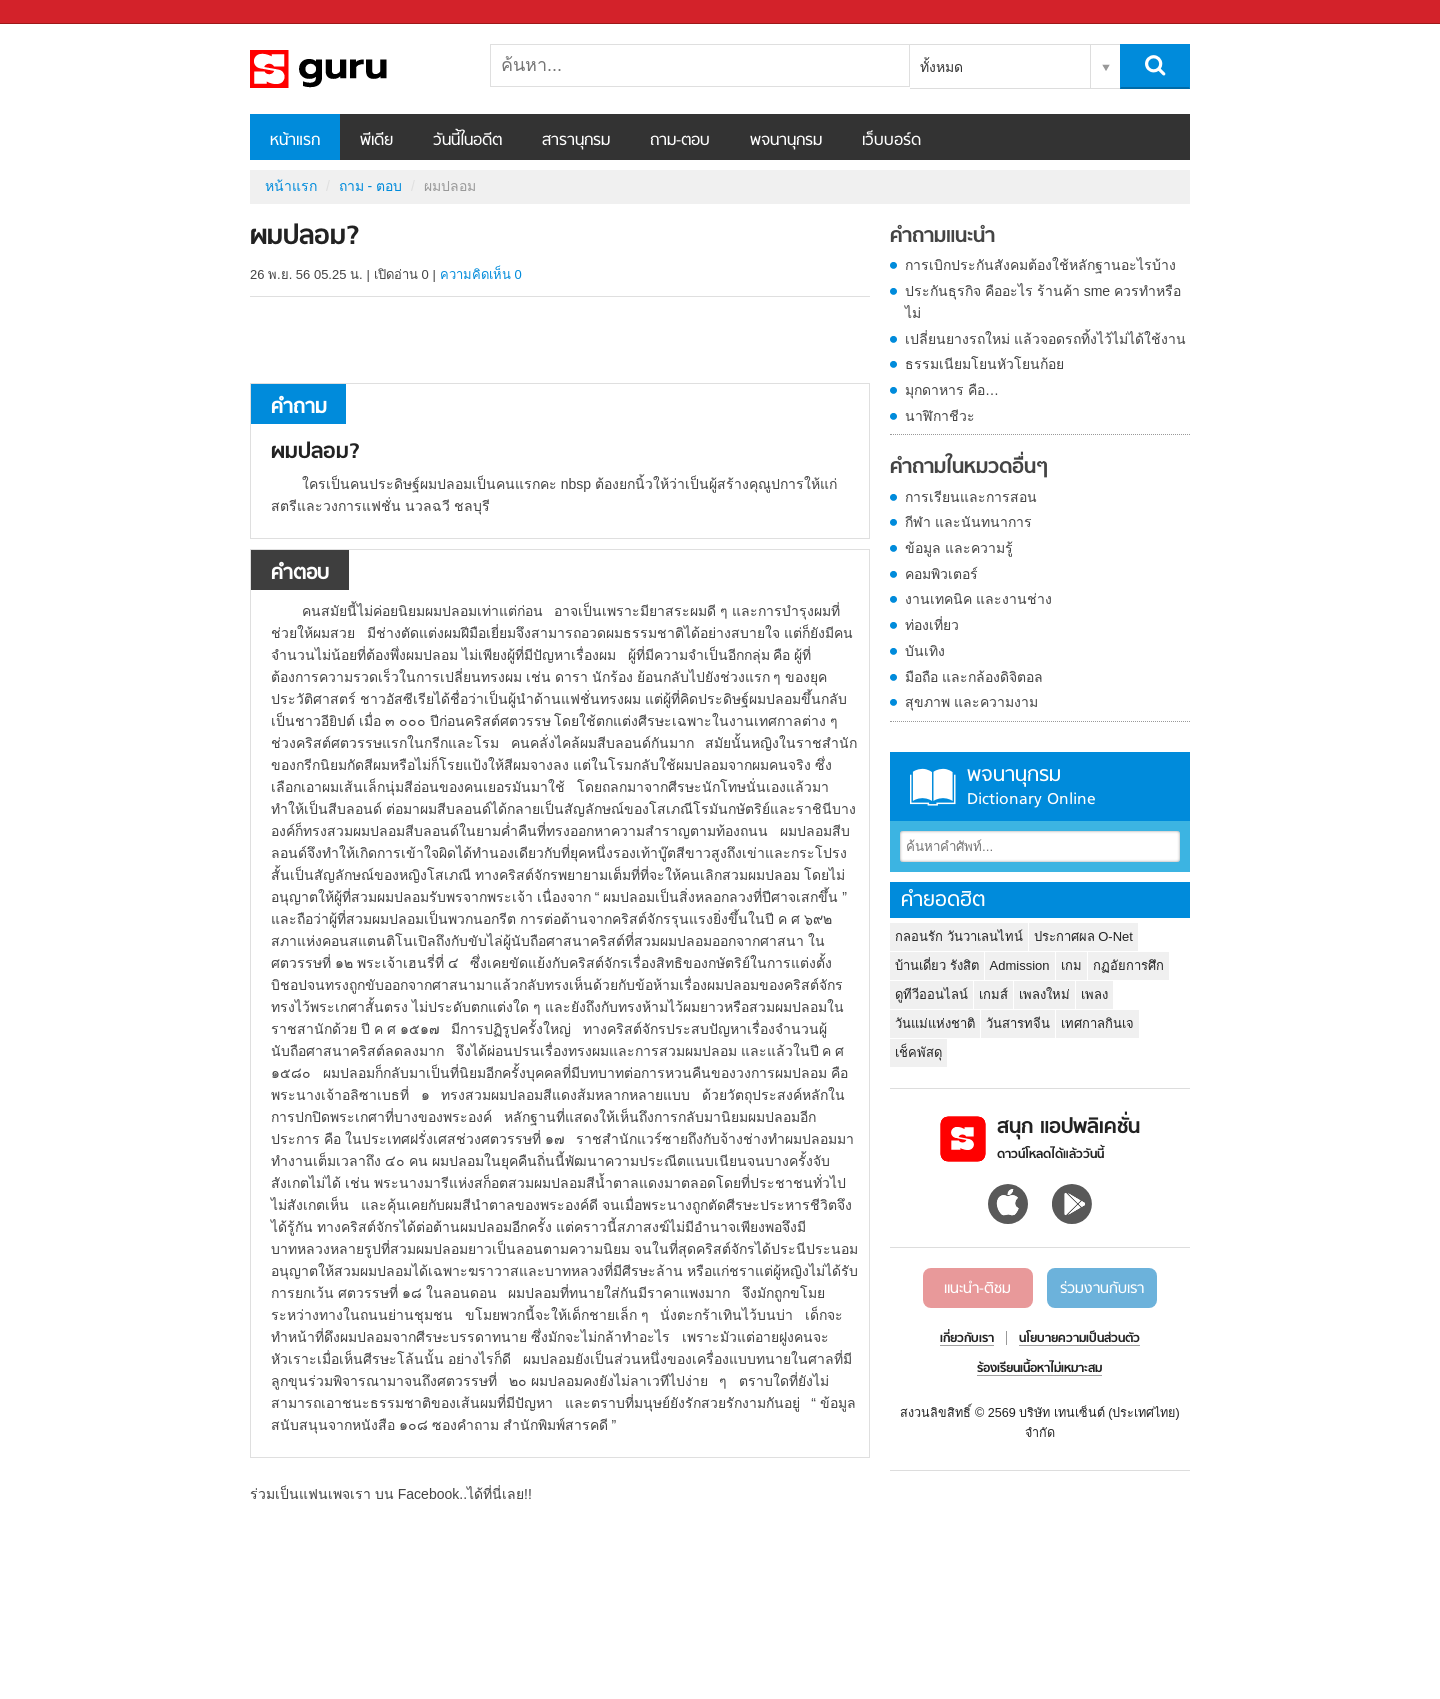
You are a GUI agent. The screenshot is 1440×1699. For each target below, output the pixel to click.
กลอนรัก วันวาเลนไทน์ (959, 936)
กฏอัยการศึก (1128, 965)
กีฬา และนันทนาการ (968, 522)
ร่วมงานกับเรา (1102, 1289)
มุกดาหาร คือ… (952, 390)
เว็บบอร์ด (891, 141)
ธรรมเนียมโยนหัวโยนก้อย (984, 364)
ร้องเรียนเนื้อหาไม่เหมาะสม (1039, 1369)
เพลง (1094, 994)
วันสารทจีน (1018, 1023)
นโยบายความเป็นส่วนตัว (1079, 1339)
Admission (1020, 965)
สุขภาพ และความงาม (971, 702)
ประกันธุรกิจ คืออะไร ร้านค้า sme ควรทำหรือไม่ (1043, 302)
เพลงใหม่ (1044, 994)
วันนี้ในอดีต (467, 141)
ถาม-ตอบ (680, 141)
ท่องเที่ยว (932, 625)
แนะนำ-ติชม (977, 1289)
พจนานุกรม (786, 141)
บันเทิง (925, 651)
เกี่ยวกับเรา (967, 1339)
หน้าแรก (295, 141)
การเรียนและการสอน (971, 497)
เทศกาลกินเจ (1097, 1023)
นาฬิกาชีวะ (940, 416)
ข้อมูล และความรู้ (959, 548)
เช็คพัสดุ (918, 1052)
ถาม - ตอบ (370, 186)
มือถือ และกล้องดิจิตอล (974, 677)
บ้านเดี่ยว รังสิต (937, 965)
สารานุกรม (576, 141)
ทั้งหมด (941, 67)
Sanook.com (60, 12)
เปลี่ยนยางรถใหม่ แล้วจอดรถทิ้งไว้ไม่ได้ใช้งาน (1045, 339)
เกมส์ (993, 994)
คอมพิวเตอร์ (941, 574)
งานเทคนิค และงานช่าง (978, 599)
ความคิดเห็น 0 (481, 274)
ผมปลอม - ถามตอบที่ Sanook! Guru (355, 69)
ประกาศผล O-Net (1083, 936)
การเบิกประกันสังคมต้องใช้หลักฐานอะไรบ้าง (1040, 265)
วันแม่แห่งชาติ (935, 1023)
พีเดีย (376, 141)
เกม (1071, 965)
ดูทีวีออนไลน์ (931, 994)
